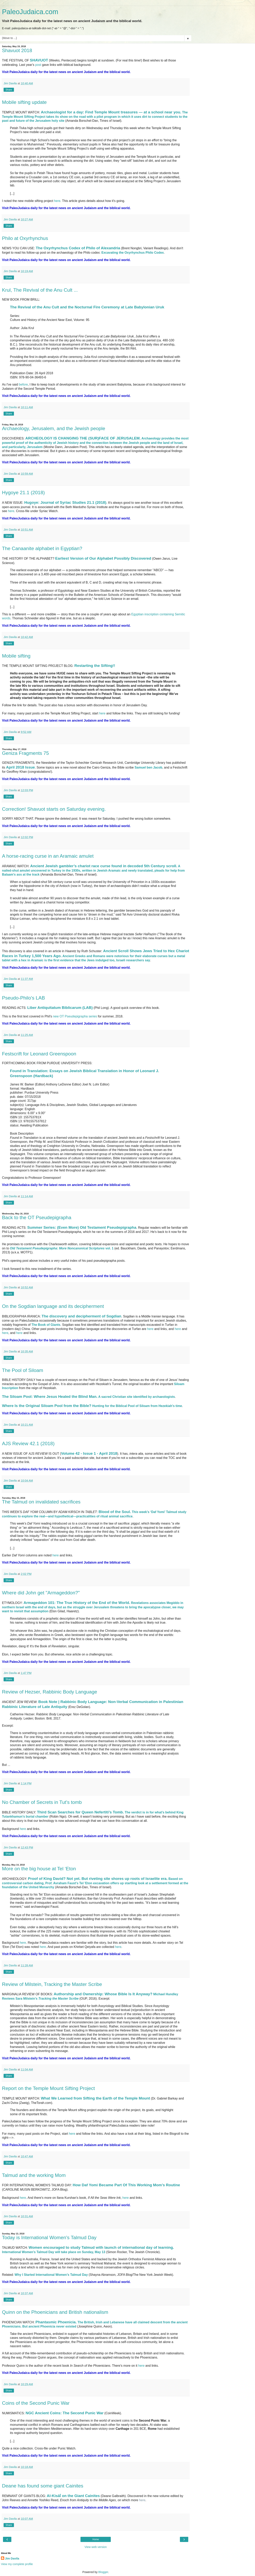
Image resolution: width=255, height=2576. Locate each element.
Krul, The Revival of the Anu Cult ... (40, 290)
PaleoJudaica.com (30, 12)
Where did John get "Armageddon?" (41, 1592)
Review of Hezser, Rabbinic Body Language (49, 1691)
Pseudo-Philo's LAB (23, 998)
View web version (95, 2547)
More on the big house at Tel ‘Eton (39, 1868)
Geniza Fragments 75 (25, 753)
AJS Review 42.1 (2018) (28, 1443)
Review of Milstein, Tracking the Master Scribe (52, 1984)
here (57, 201)
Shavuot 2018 (17, 50)
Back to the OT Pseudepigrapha (36, 1217)
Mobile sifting (16, 656)
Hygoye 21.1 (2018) (23, 492)
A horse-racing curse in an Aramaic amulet (48, 856)
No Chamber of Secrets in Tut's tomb (42, 1802)
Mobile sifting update (24, 102)
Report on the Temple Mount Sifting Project (48, 2088)
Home (95, 2539)
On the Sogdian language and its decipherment (53, 1306)
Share (9, 89)
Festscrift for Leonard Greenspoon (39, 1053)
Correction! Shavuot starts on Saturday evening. (54, 809)
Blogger (103, 2572)
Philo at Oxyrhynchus (25, 238)
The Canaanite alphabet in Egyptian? (42, 548)
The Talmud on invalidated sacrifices (41, 1501)
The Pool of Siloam (22, 1370)
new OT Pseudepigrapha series (75, 1016)
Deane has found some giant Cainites (42, 2485)
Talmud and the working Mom (34, 2175)
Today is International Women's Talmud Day (49, 2237)
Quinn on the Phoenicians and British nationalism (55, 2312)
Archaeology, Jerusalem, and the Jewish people (53, 428)
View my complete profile (17, 2564)
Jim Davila (12, 2558)
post (38, 64)
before (23, 384)
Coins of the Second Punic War (36, 2403)
